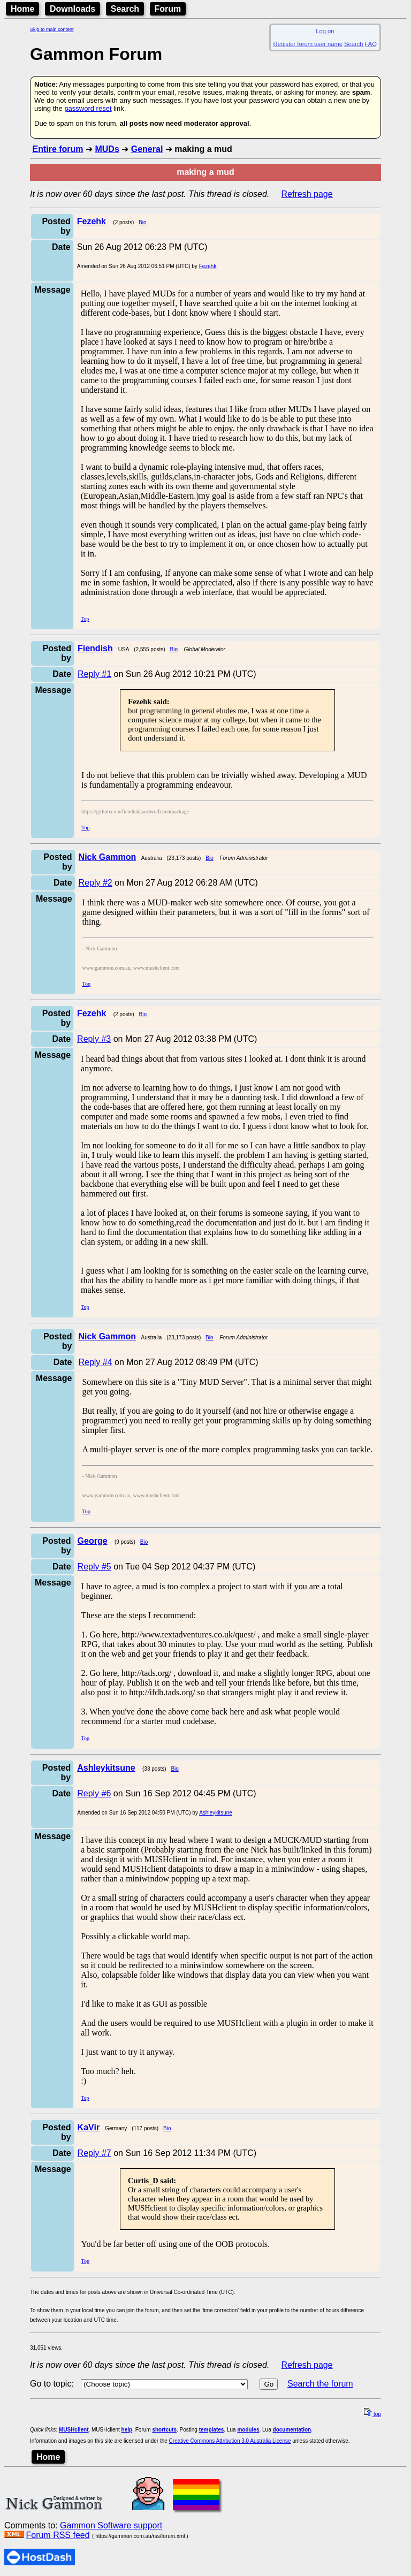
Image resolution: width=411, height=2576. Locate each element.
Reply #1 (94, 674)
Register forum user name (307, 44)
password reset (87, 108)
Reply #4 (95, 1362)
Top (85, 619)
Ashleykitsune (215, 1813)
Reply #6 (94, 1793)
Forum (168, 8)
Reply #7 (94, 2153)
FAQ (371, 44)
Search (125, 8)
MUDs (107, 149)
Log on (325, 31)
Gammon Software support (111, 2525)
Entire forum (57, 149)
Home (22, 8)
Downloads (72, 8)
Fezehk (208, 266)
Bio (142, 222)
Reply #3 (94, 1038)
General (147, 149)
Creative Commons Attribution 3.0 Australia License (230, 2441)
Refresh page (307, 194)
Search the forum (320, 2383)
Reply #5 (94, 1566)
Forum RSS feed (57, 2535)
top (372, 2414)
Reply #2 (95, 882)
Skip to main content (52, 29)
